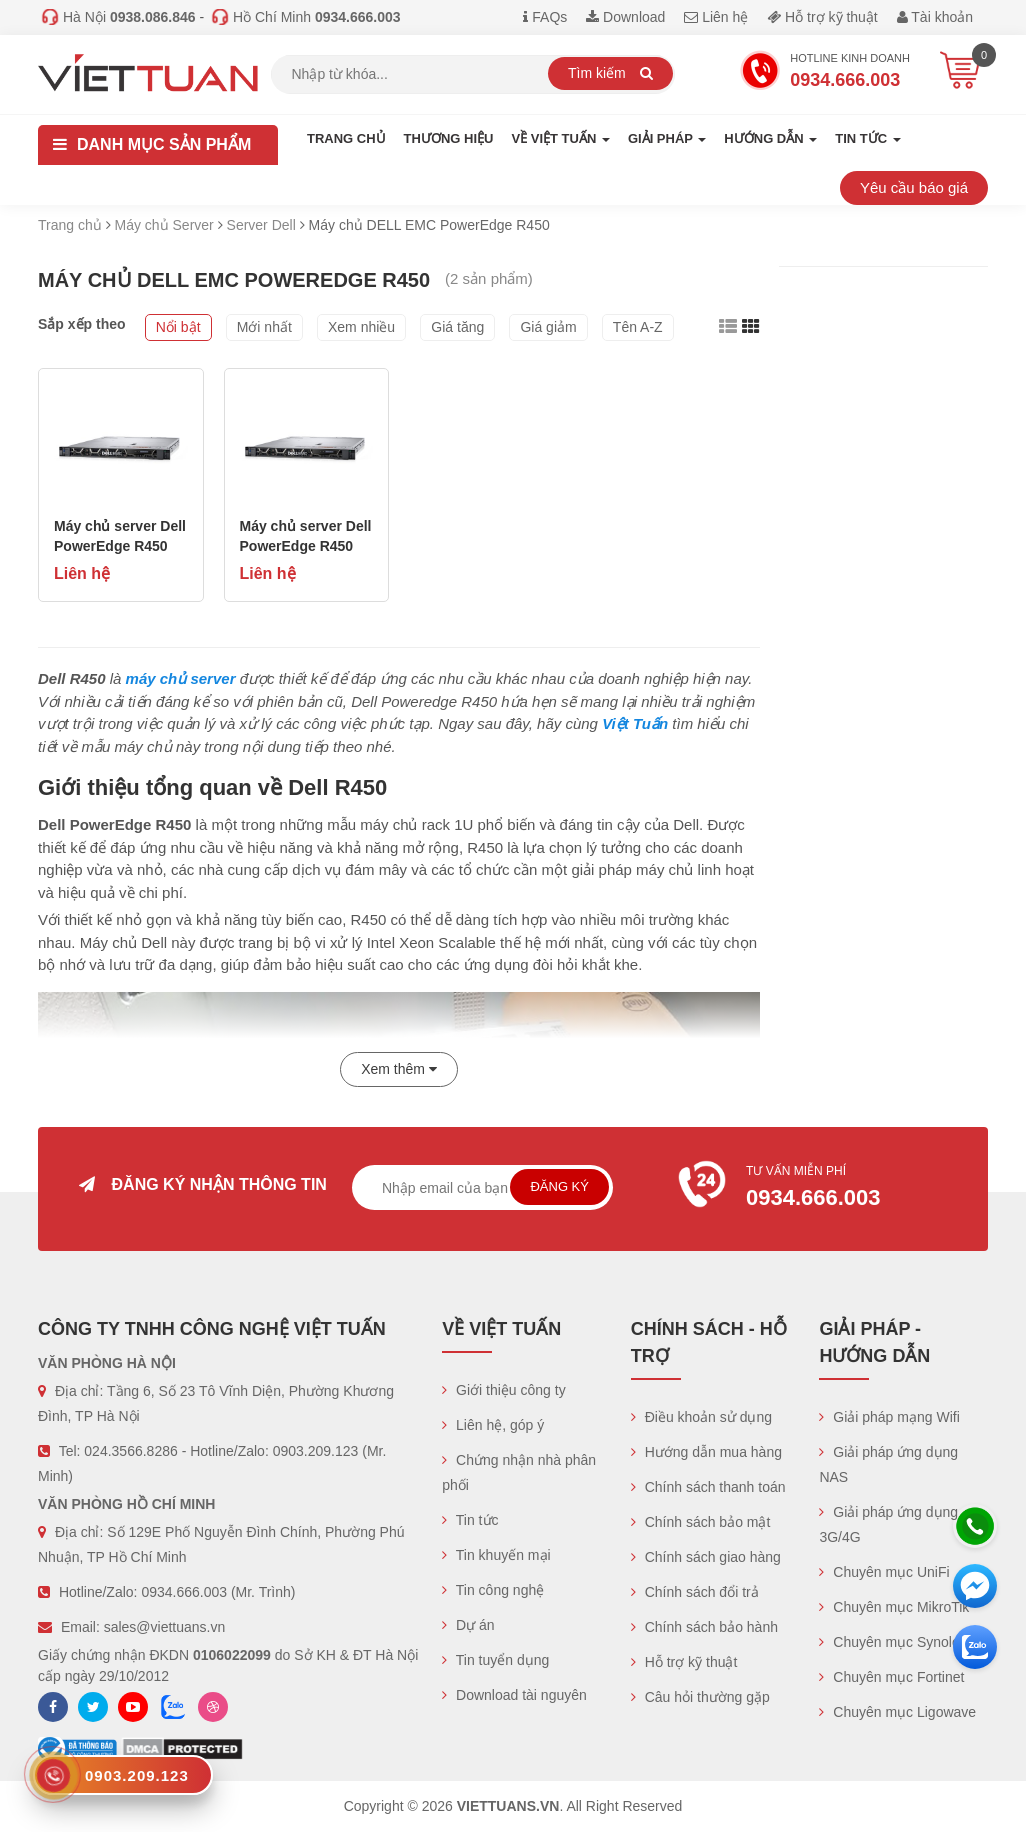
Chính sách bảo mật (701, 1522)
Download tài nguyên (514, 1695)
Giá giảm (548, 327)
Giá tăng (457, 327)
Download (625, 17)
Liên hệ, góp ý (493, 1425)
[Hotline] (975, 1526)
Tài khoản (935, 17)
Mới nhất (264, 327)
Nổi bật (178, 327)
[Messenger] (975, 1586)
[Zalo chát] (975, 1647)
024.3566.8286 (130, 1451)
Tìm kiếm (610, 73)
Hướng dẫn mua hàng (706, 1452)
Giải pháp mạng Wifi (889, 1417)
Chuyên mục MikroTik (894, 1607)
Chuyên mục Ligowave (897, 1712)
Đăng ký (559, 1186)
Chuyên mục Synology (896, 1642)
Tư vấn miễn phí (823, 1189)
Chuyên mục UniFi (884, 1572)
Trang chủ (346, 138)
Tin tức (470, 1520)
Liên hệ (716, 17)
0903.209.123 (316, 1451)
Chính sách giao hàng (706, 1557)
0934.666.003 (184, 1592)
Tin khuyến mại (496, 1555)
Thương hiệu (449, 138)
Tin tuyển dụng (495, 1660)
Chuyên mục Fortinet (891, 1677)
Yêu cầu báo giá (914, 187)
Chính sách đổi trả (695, 1592)
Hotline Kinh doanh (825, 73)
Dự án (468, 1625)
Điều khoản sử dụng (701, 1417)
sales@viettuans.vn (165, 1627)
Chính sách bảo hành (704, 1627)
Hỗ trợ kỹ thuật (822, 17)
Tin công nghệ (493, 1590)
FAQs (545, 17)
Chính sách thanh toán (708, 1487)
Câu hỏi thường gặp (700, 1697)
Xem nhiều (361, 327)
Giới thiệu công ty (504, 1390)
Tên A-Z (638, 327)
